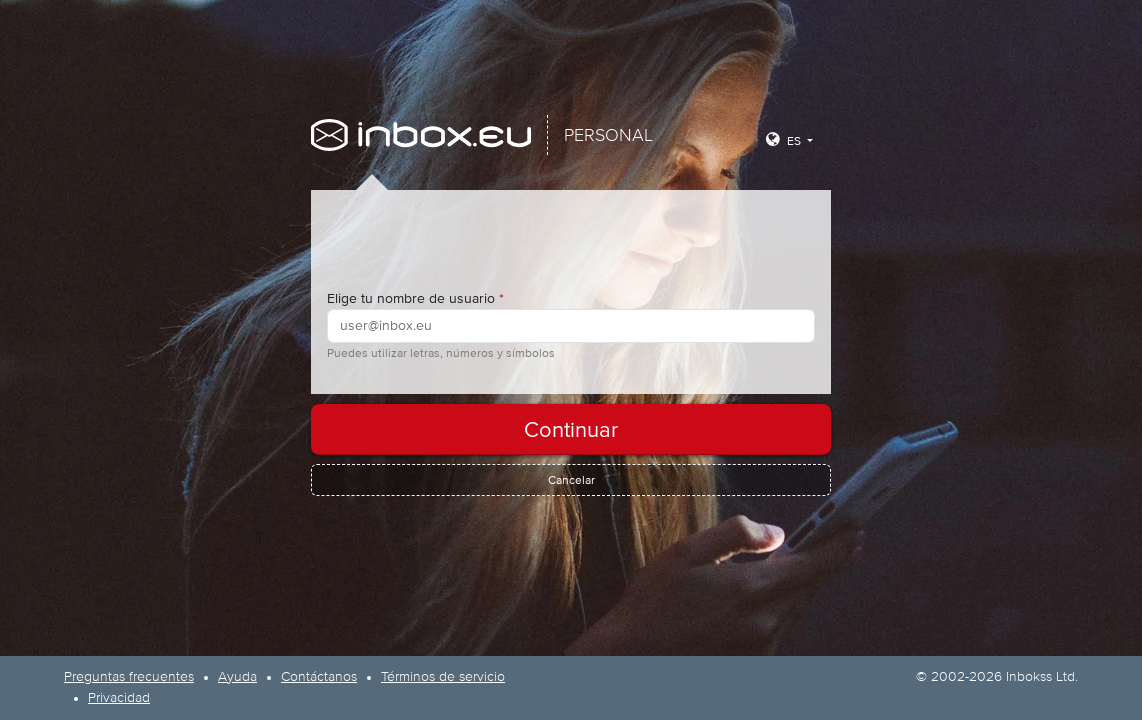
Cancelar (571, 480)
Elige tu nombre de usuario (415, 298)
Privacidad (119, 698)
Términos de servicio (443, 677)
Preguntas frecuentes (129, 677)
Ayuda (237, 677)
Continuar (571, 429)
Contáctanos (319, 677)
